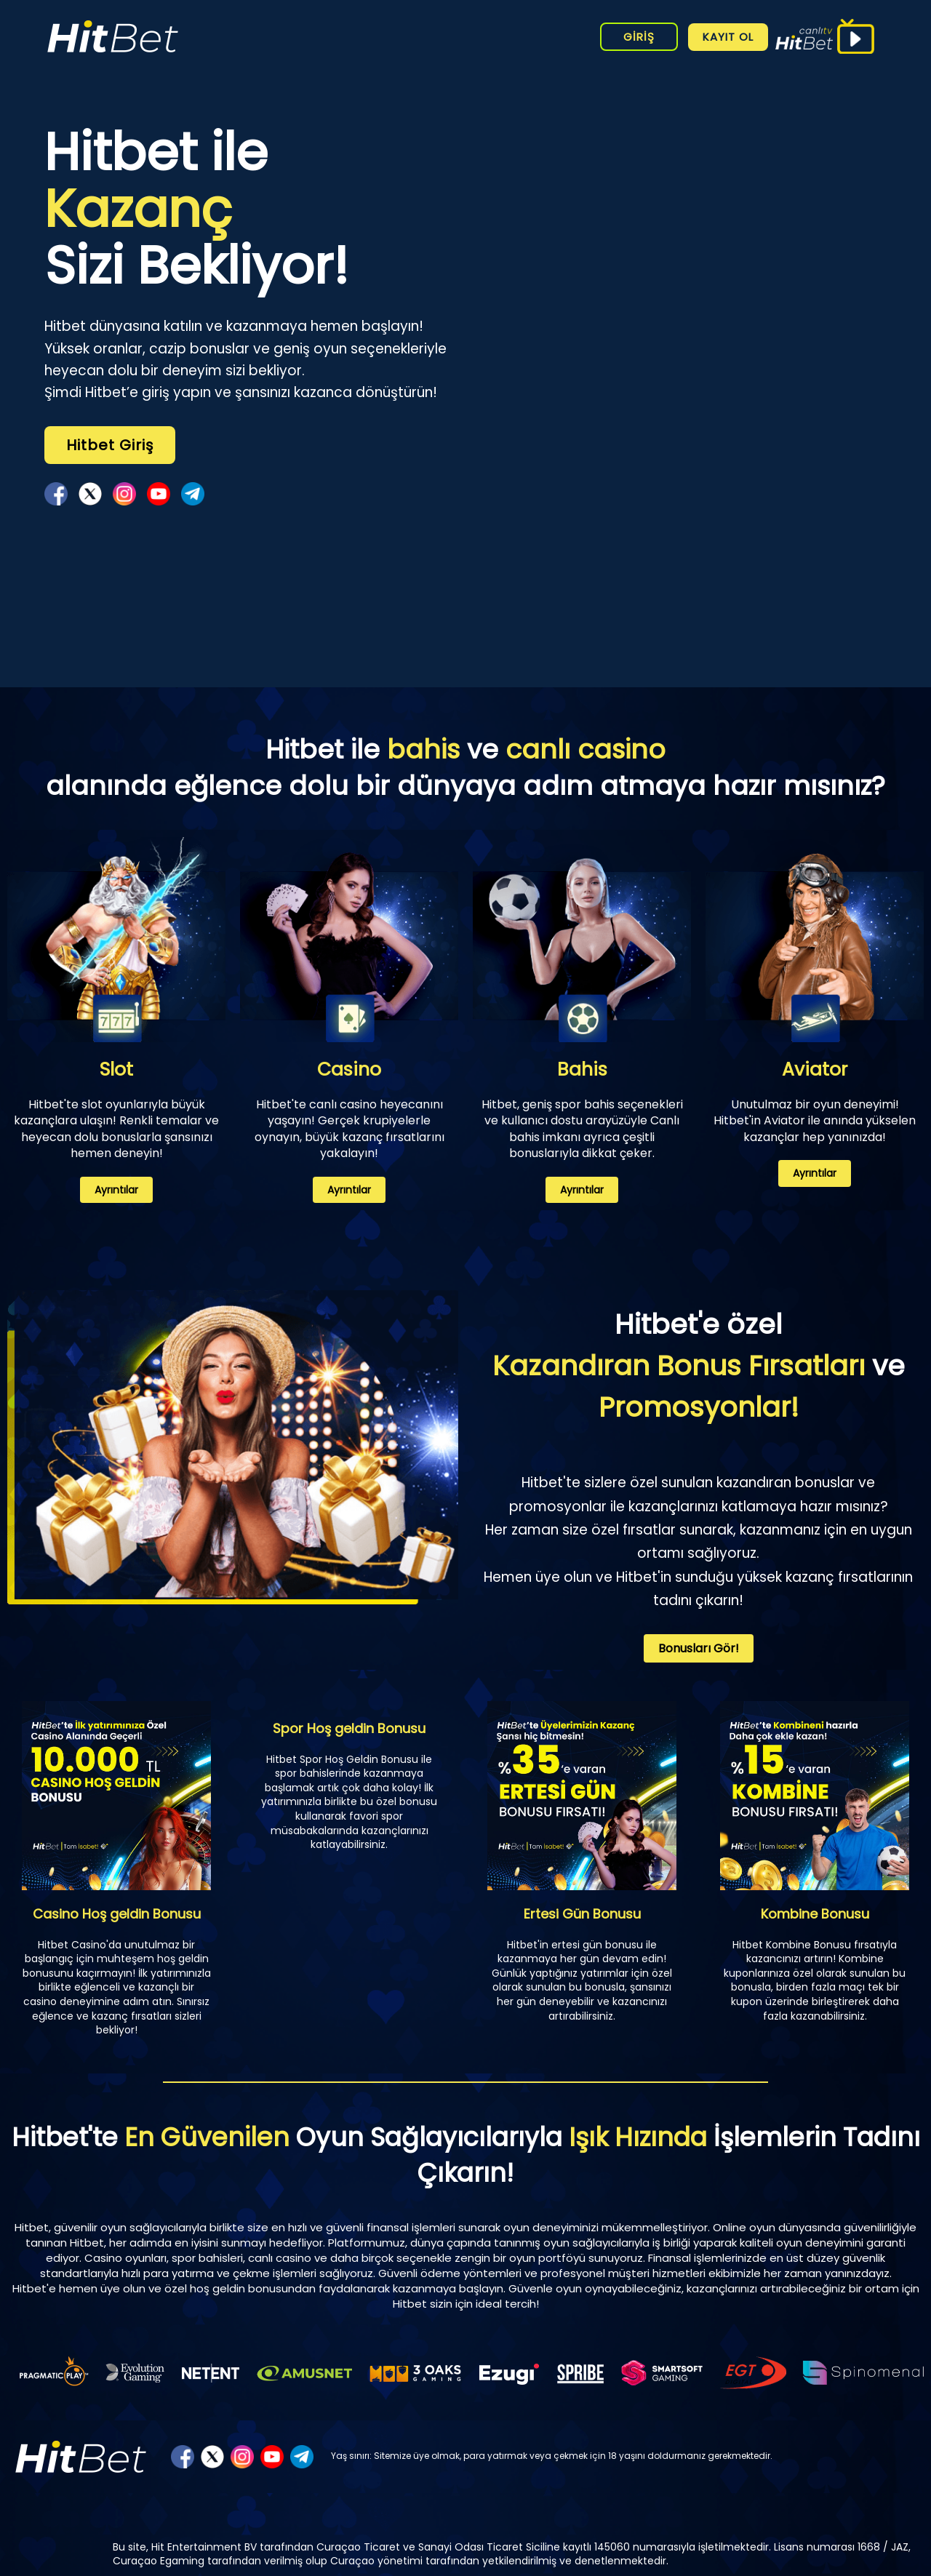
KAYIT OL (728, 36)
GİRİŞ (639, 36)
